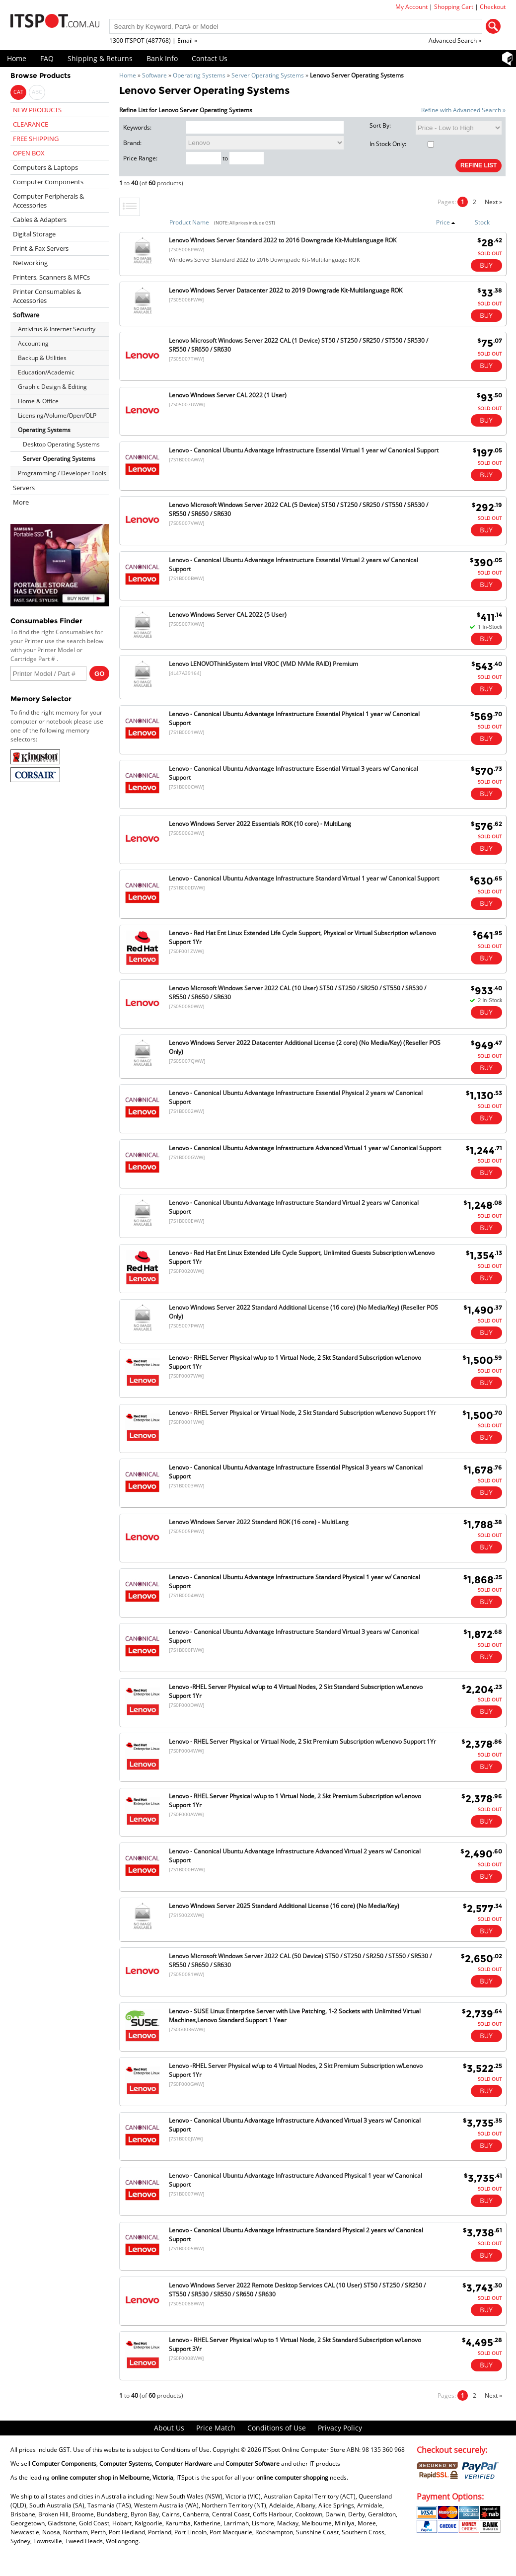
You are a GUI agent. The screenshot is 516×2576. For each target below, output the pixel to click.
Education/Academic (46, 372)
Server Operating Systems (267, 75)
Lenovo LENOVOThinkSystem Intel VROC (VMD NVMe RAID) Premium (263, 664)
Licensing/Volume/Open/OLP (57, 415)
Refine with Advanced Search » (463, 110)
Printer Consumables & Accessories (47, 296)
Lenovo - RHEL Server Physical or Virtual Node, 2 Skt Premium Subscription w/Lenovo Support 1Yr (302, 1741)
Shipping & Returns (100, 58)
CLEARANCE (30, 124)
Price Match (215, 2427)
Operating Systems (199, 75)
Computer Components (48, 181)
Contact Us (209, 58)
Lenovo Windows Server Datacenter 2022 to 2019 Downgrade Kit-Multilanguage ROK (285, 290)
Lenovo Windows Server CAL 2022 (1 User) (228, 395)
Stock (482, 222)
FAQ (47, 58)
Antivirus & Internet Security (56, 329)
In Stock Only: (401, 144)
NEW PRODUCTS (37, 109)
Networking (30, 262)
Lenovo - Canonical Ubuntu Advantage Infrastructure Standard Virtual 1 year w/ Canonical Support (304, 878)
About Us (169, 2427)
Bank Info (162, 58)
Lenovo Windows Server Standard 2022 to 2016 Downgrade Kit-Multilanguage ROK (282, 240)
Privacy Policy (340, 2427)
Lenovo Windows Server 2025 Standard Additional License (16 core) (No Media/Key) (284, 1906)
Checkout (493, 6)
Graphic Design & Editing (52, 386)
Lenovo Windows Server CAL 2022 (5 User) (228, 614)
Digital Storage (34, 233)
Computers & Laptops (45, 167)
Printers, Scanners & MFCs (51, 277)
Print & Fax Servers (41, 248)
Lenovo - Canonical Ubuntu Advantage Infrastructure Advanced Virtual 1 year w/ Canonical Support (305, 1148)
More (21, 502)
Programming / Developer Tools (62, 473)
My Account (411, 6)
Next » (493, 202)
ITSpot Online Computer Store (304, 2449)
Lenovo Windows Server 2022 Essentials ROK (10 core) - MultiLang (260, 823)
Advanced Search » (455, 40)
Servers (24, 487)
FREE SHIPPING (36, 138)
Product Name (189, 222)
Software (154, 75)
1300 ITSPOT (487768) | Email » (153, 40)
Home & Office (38, 401)
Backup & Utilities (42, 358)
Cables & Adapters (40, 219)
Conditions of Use (276, 2427)
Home (16, 58)
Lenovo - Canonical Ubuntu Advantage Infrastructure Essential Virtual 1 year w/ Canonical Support (304, 450)
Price (445, 222)
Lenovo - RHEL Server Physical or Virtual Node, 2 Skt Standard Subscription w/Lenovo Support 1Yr (302, 1412)
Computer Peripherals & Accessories (48, 201)
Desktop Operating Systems (61, 444)
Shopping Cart (453, 6)
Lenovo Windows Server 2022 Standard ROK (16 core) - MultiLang (259, 1522)
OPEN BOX (29, 152)
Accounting (33, 343)
